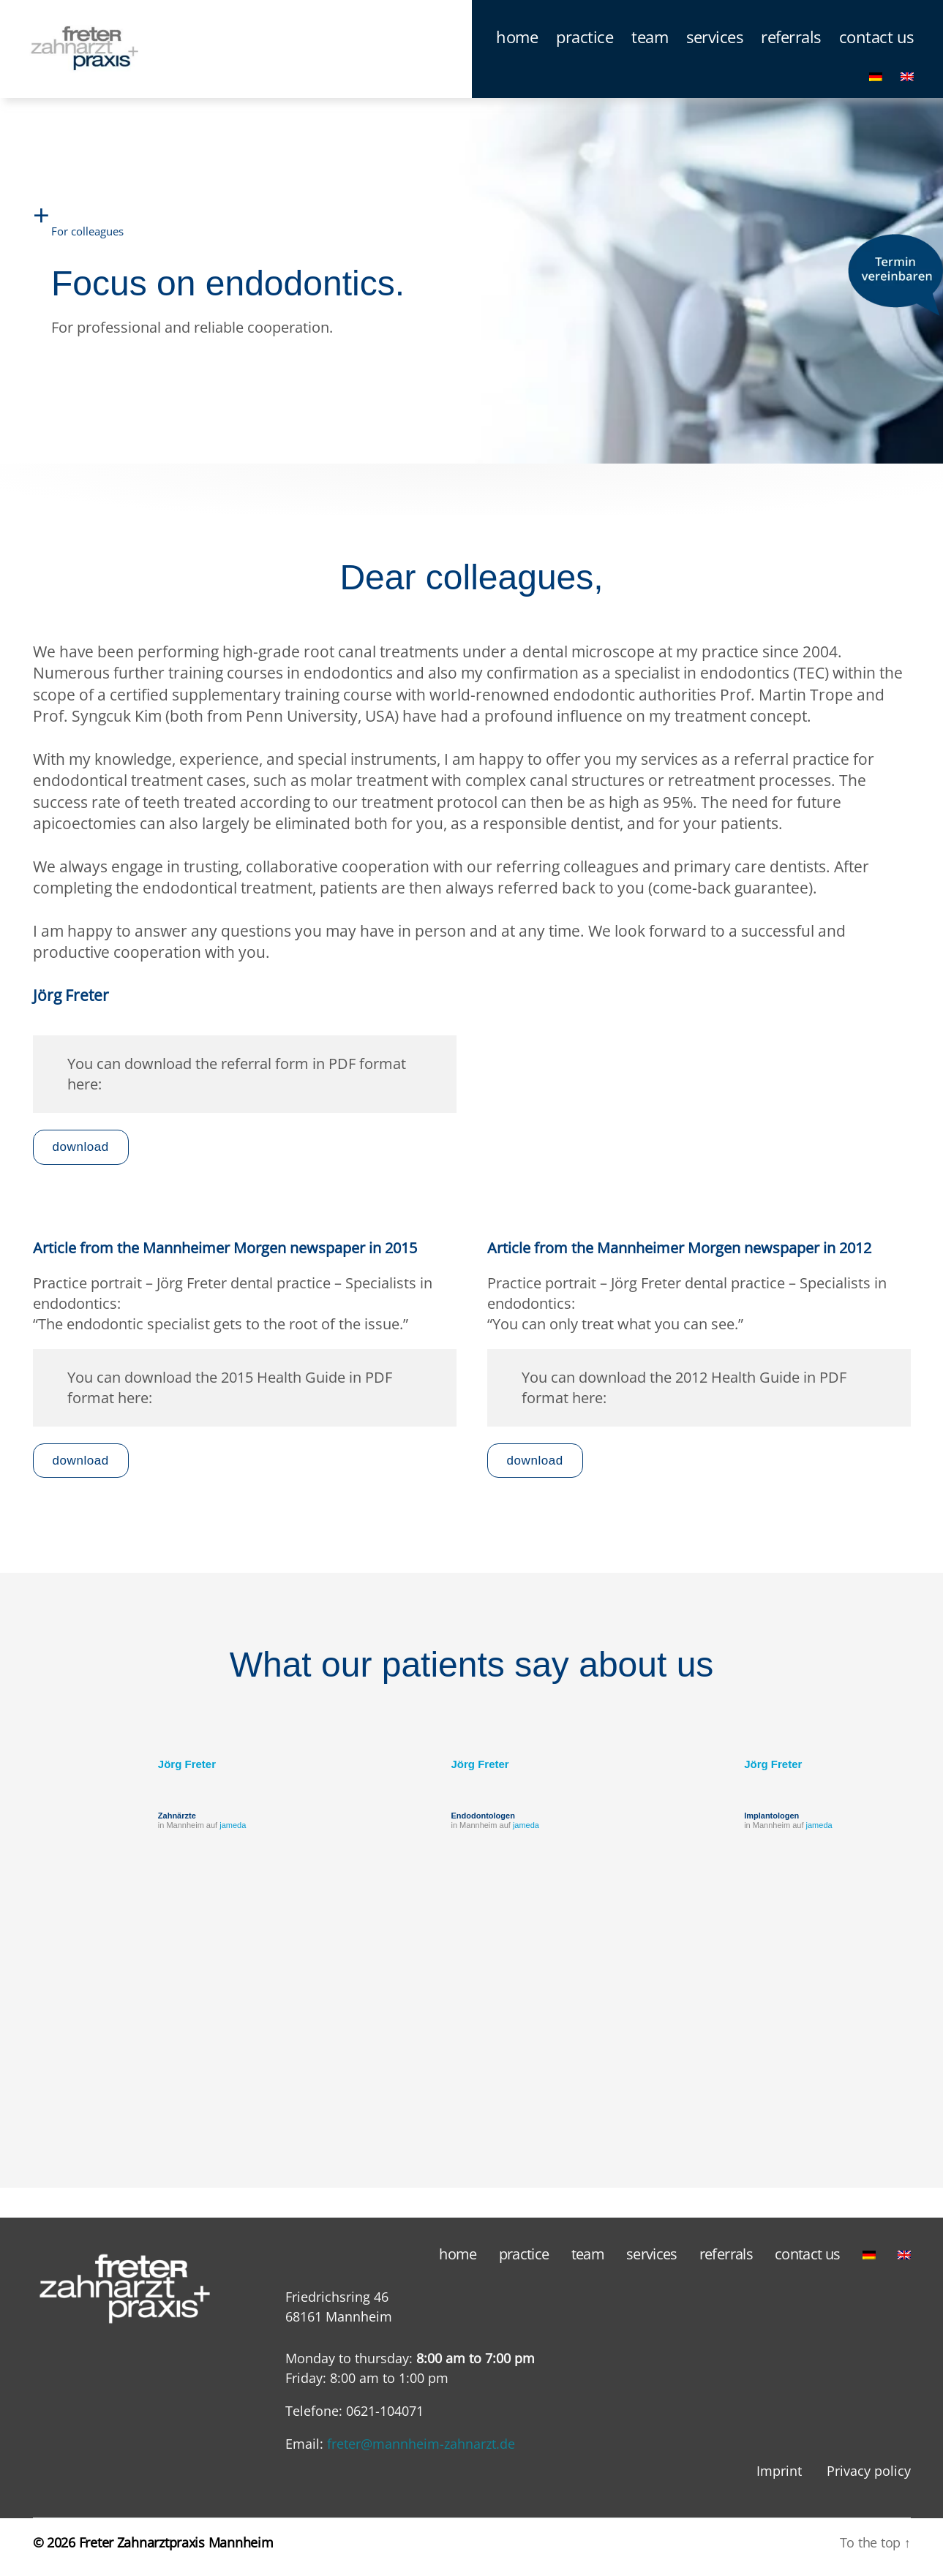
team (649, 45)
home (517, 45)
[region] (472, 2047)
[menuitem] (875, 83)
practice (584, 45)
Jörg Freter (187, 1773)
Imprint (779, 2479)
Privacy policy (869, 2479)
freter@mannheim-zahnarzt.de (421, 2452)
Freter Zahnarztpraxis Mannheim (176, 2551)
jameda (232, 1833)
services (714, 45)
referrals (791, 45)
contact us (876, 45)
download (81, 1156)
